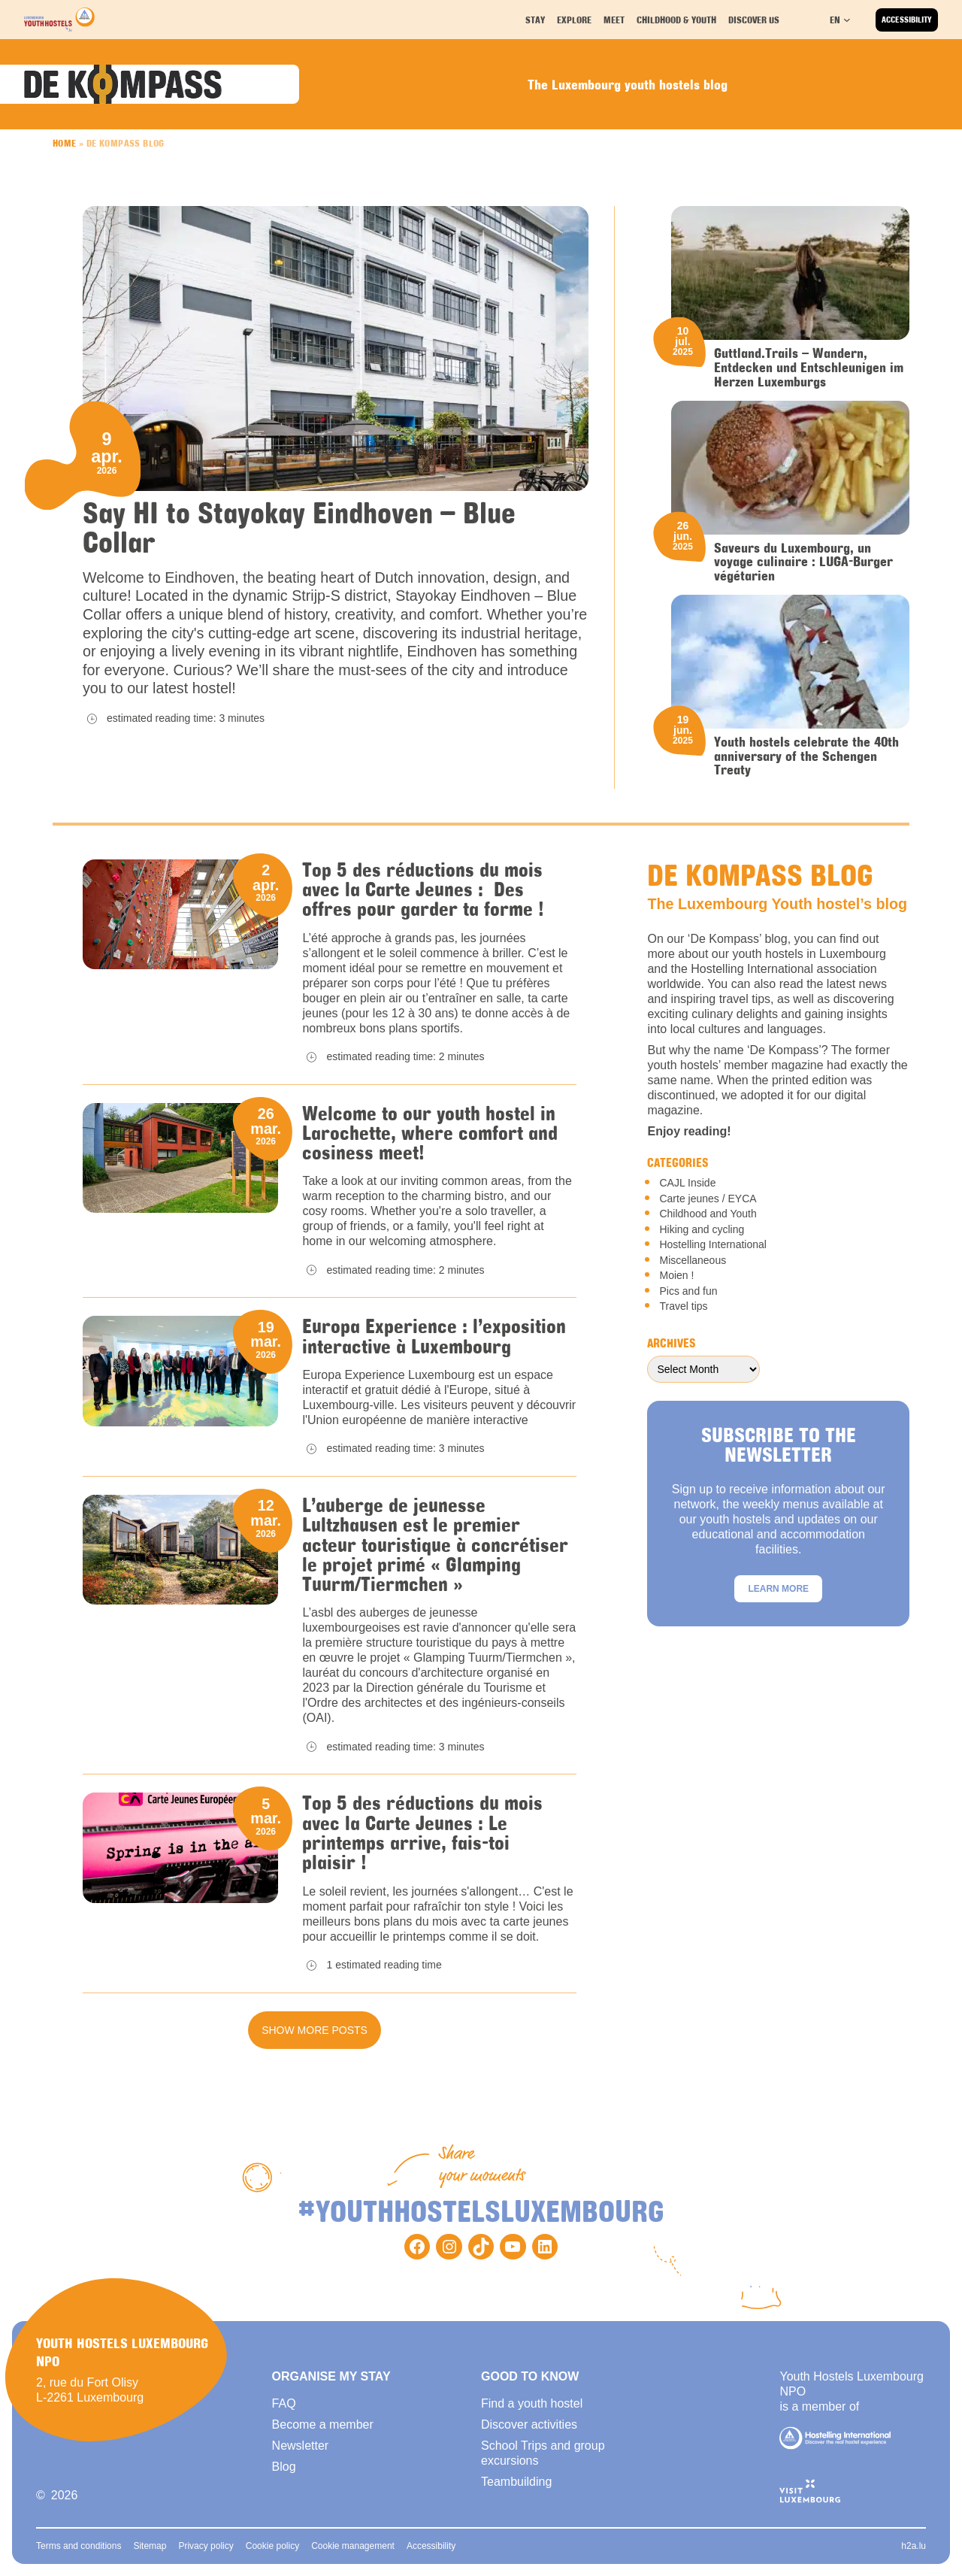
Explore (576, 19)
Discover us (755, 19)
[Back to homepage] (59, 20)
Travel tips (683, 1306)
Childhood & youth (676, 19)
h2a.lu (913, 2546)
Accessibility (907, 19)
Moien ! (676, 1275)
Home (65, 143)
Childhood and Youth (707, 1214)
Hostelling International (712, 1244)
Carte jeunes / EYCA (707, 1199)
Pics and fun (688, 1291)
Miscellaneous (692, 1260)
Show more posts (315, 2030)
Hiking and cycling (701, 1229)
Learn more (778, 1588)
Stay (537, 19)
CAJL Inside (687, 1183)
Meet (616, 19)
